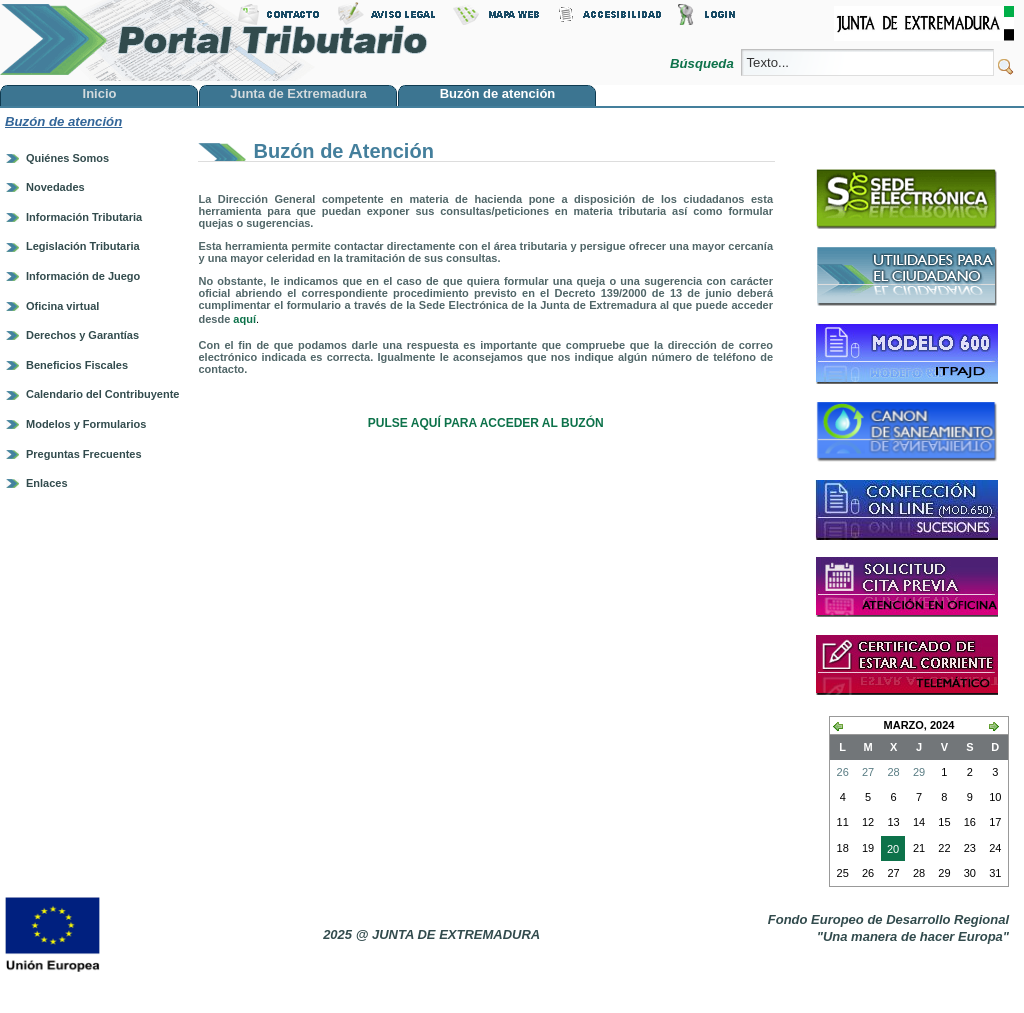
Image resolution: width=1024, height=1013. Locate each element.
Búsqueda (703, 63)
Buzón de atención (63, 121)
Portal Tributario (214, 40)
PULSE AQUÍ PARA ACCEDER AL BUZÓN (486, 423)
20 (890, 851)
